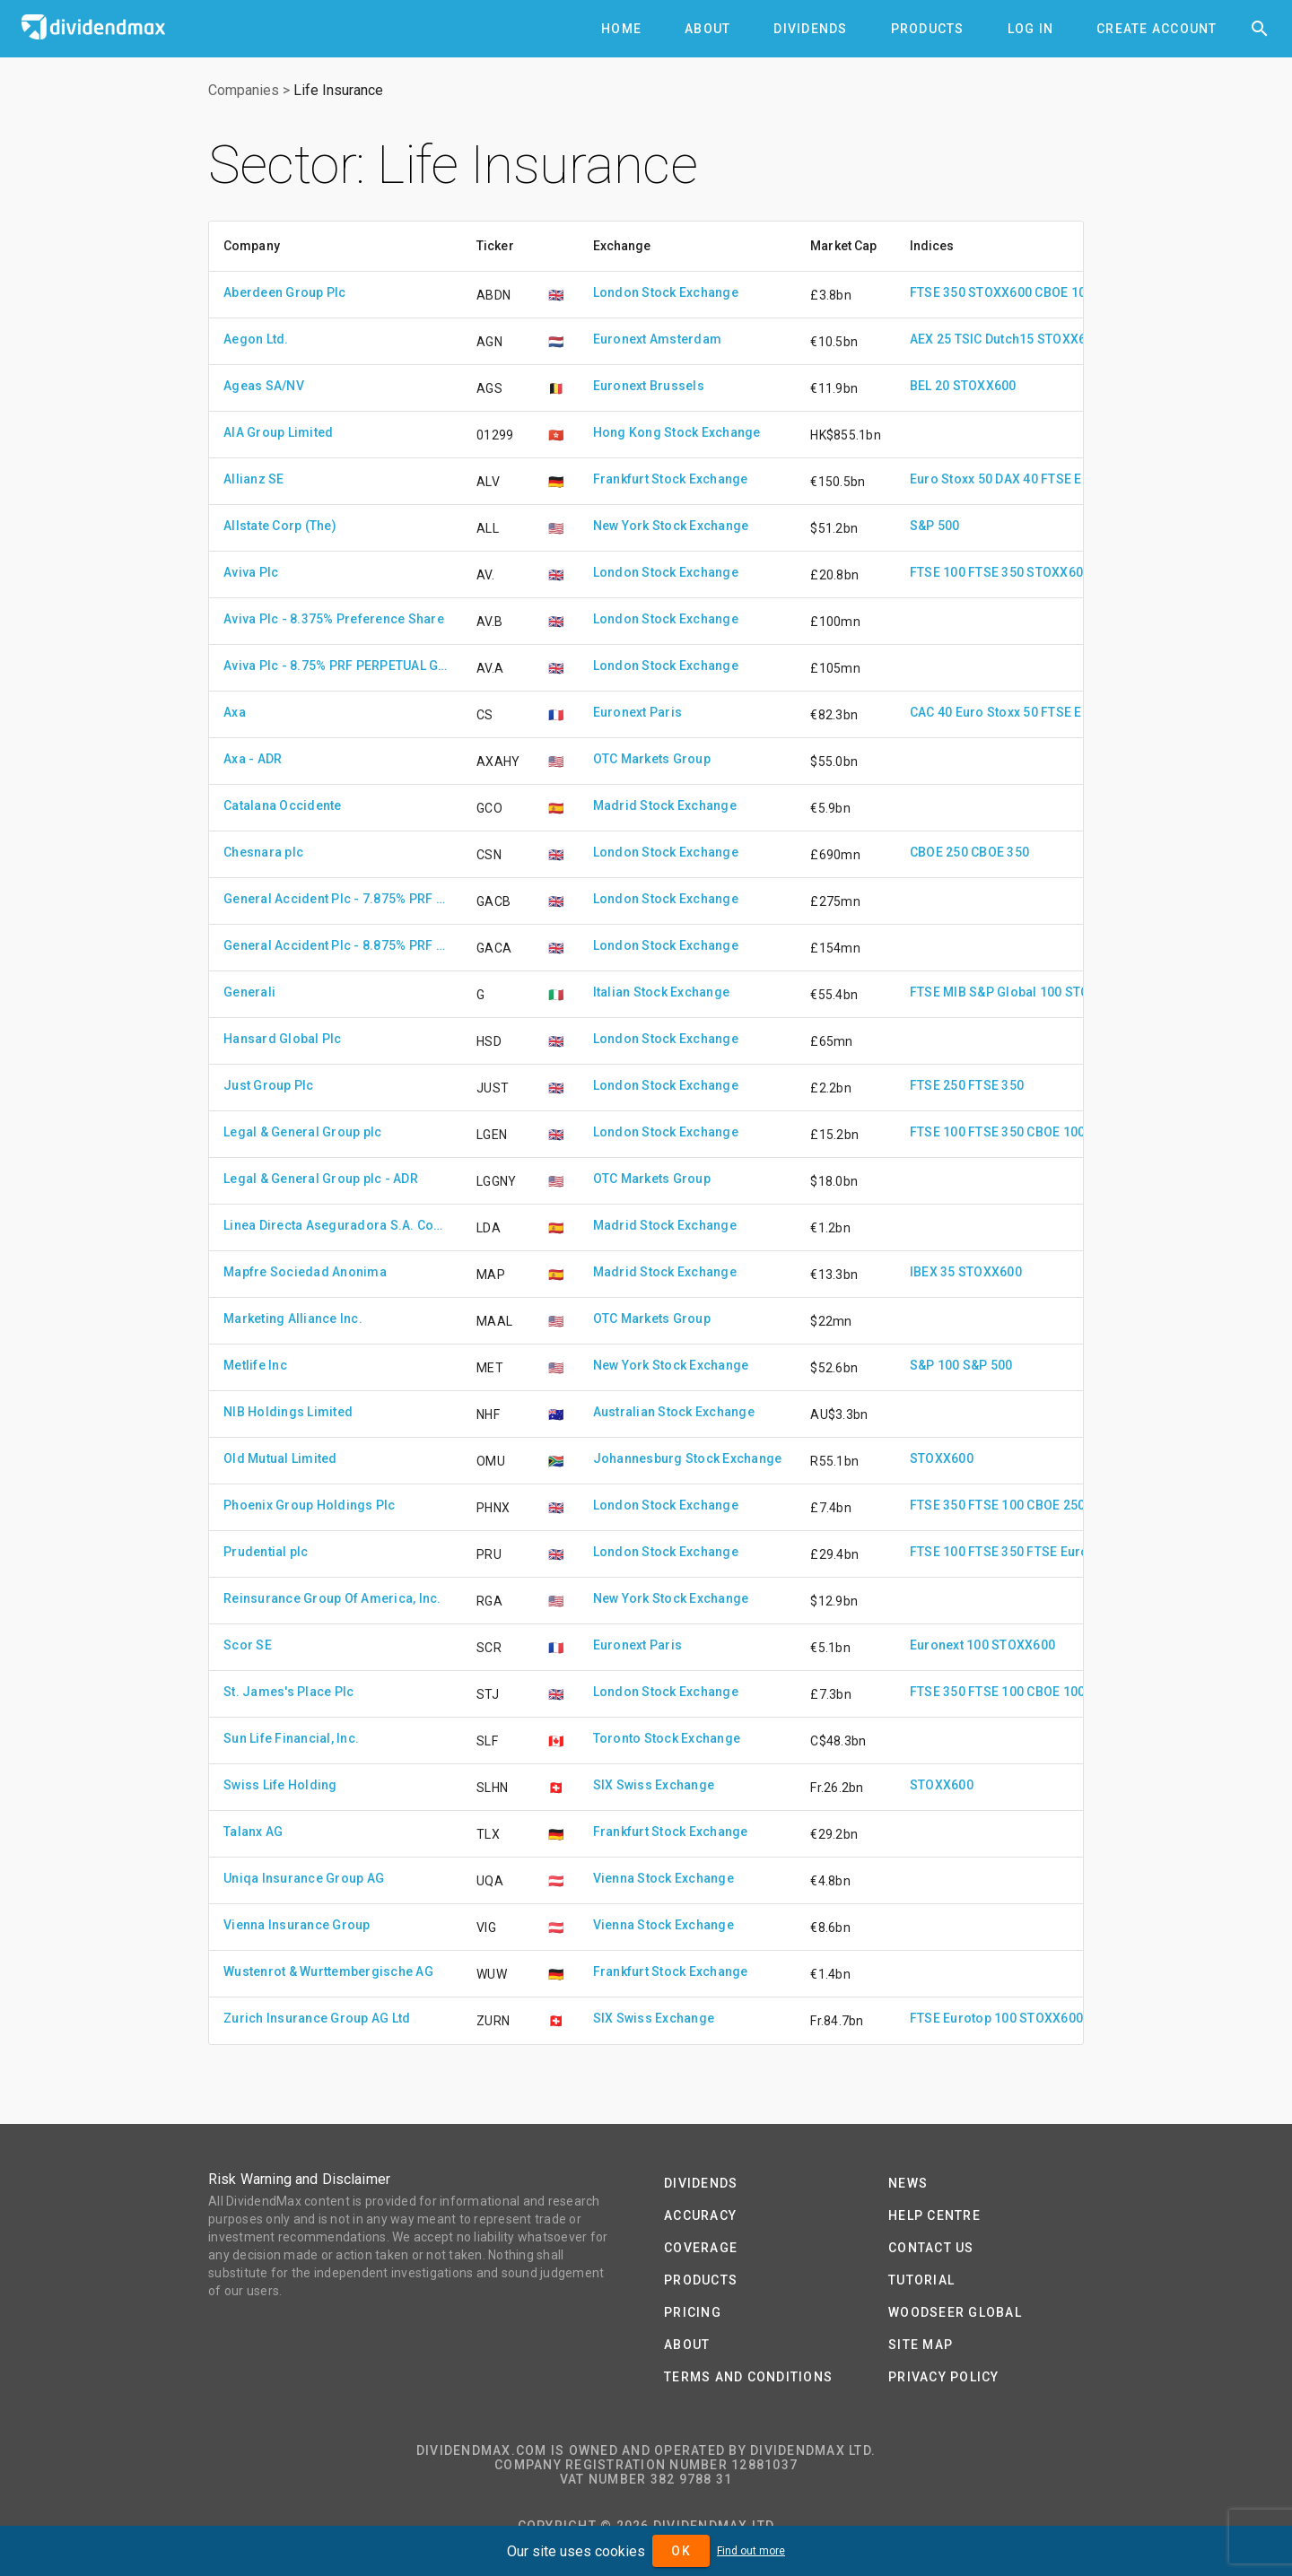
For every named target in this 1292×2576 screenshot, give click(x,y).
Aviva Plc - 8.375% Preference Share (333, 619)
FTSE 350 (937, 292)
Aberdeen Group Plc (284, 292)
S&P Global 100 (1015, 992)
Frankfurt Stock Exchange (670, 479)
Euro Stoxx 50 (951, 479)
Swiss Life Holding (280, 1785)
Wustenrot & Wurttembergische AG (328, 1971)
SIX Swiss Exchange (654, 1785)
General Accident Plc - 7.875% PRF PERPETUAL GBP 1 (335, 899)
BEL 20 (930, 386)
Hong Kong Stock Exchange (677, 432)
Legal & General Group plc (302, 1132)
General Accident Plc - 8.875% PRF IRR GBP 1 (335, 945)
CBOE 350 (1000, 852)
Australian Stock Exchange (674, 1412)
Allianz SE (253, 479)
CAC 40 (931, 712)
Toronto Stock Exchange (667, 1738)
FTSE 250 (937, 1085)
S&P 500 (935, 525)
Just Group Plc (268, 1085)
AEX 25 (931, 339)
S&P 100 (935, 1365)
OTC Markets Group (652, 759)
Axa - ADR (252, 759)
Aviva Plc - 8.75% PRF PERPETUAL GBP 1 (335, 665)
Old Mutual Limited (280, 1458)
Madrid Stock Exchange (665, 805)
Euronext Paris (638, 712)
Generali (249, 992)
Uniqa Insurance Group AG (303, 1878)
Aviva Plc (250, 572)
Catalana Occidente (282, 805)
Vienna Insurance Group (297, 1925)
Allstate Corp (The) (279, 525)
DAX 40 (1016, 479)
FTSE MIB (938, 992)
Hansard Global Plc (282, 1038)
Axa (234, 712)
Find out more (751, 2551)
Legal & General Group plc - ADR (320, 1178)
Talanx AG (253, 1831)
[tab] (621, 28)
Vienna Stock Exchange (663, 1878)
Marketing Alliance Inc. (292, 1318)
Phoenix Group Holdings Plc (309, 1505)
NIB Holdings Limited (288, 1412)
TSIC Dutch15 (994, 339)
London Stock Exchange (665, 292)
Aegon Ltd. (256, 339)
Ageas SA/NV (263, 386)
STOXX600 (1000, 292)
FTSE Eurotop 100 (1079, 1552)
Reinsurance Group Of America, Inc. (332, 1598)
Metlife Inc (255, 1365)
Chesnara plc (263, 852)
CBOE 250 (939, 852)
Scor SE (247, 1645)
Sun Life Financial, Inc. (291, 1738)
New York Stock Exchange (671, 525)
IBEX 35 (933, 1272)
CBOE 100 (1063, 292)
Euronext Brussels (648, 386)
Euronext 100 (949, 1645)
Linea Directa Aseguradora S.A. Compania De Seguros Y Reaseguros (335, 1225)
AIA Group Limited (278, 432)
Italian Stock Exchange (661, 992)
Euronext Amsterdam (657, 339)
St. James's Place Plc (288, 1691)
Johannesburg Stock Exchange (687, 1458)
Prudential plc (266, 1552)
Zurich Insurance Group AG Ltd (316, 2018)
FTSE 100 (937, 572)
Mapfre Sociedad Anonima (305, 1272)
